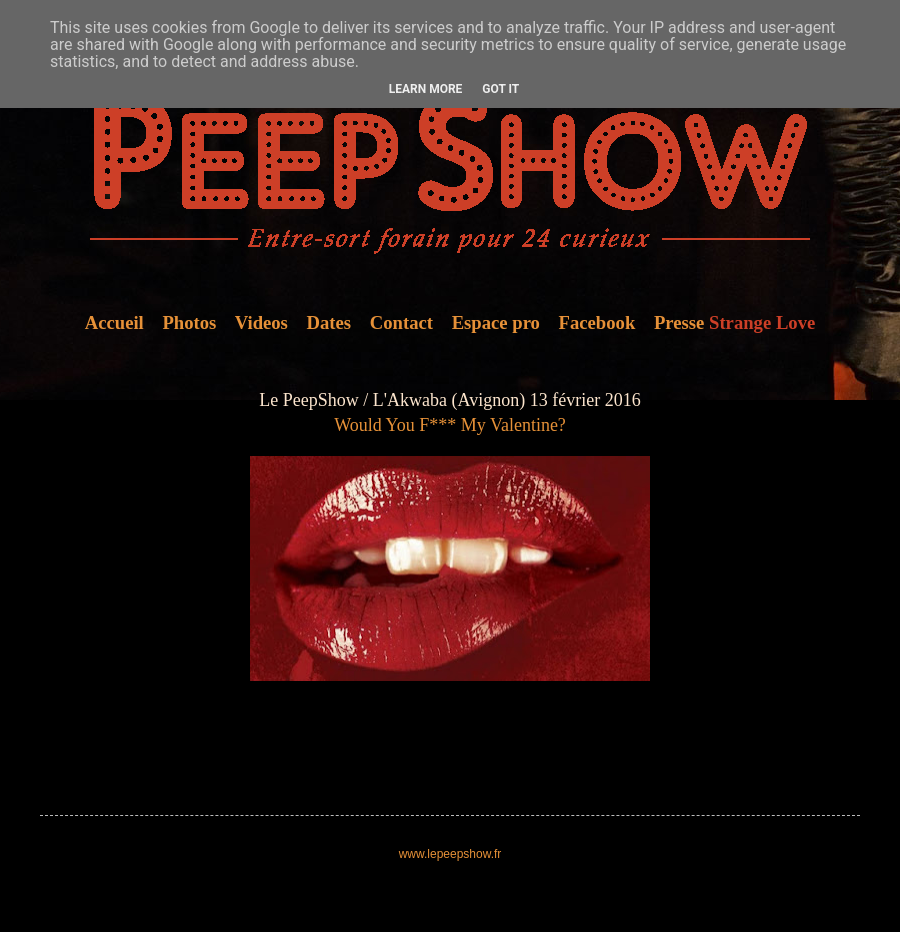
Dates (329, 322)
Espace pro (496, 322)
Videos (261, 322)
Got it (500, 89)
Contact (401, 322)
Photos (189, 322)
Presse (679, 322)
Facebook (597, 322)
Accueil (114, 322)
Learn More (426, 89)
